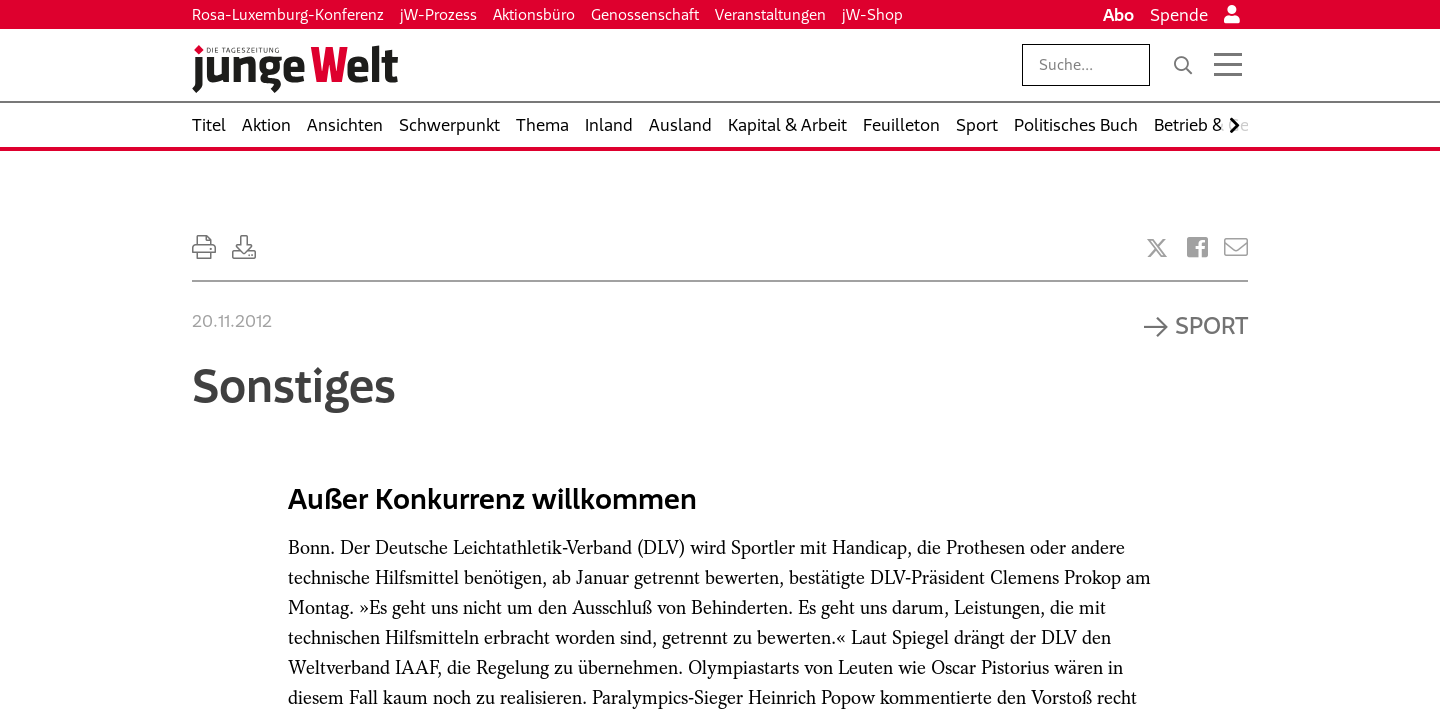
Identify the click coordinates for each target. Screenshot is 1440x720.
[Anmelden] (1232, 15)
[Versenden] (1236, 247)
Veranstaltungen (770, 14)
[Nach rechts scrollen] (1234, 125)
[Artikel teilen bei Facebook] (1197, 247)
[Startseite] (295, 69)
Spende (1179, 15)
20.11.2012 (232, 321)
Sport (1211, 325)
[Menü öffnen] (1228, 65)
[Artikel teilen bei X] (1157, 248)
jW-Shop (872, 14)
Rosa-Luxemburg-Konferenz (288, 14)
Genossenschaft (645, 14)
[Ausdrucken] (204, 247)
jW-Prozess (438, 14)
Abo (1118, 15)
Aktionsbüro (534, 14)
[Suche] (1183, 65)
